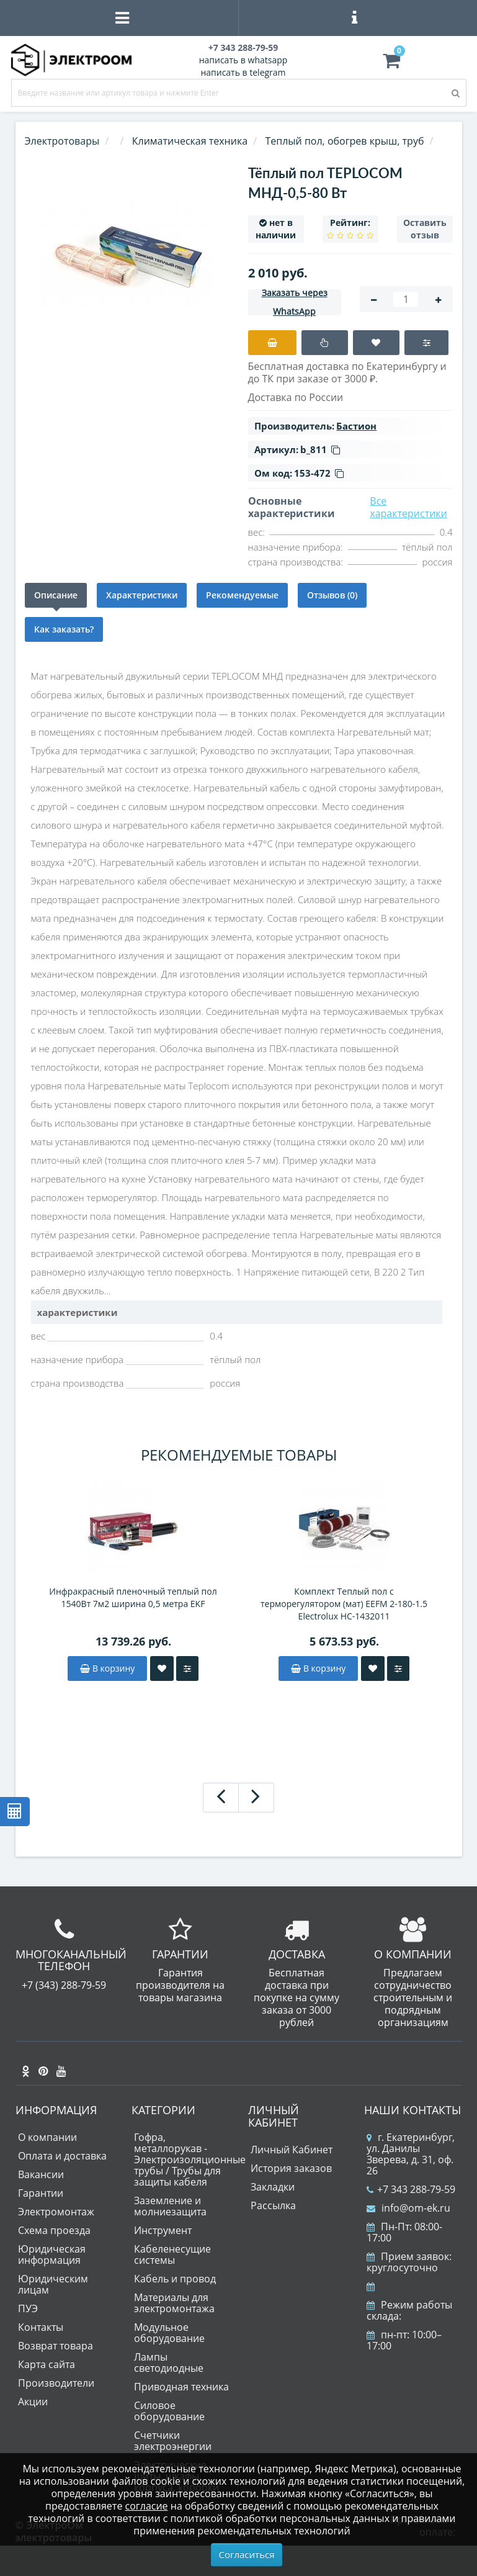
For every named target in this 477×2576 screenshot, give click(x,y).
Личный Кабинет (291, 2149)
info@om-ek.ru (408, 2208)
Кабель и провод (175, 2279)
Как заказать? (64, 629)
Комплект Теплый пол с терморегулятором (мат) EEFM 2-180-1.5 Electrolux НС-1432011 (344, 1603)
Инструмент (163, 2230)
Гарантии (40, 2193)
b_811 (320, 449)
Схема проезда (54, 2230)
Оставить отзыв (425, 229)
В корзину (107, 1668)
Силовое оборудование (169, 2410)
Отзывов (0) (332, 595)
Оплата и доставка (62, 2156)
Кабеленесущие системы (172, 2254)
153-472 (319, 473)
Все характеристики (408, 507)
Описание (56, 595)
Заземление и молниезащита (170, 2206)
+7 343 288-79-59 (411, 2189)
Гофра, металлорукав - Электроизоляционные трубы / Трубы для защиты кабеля (190, 2159)
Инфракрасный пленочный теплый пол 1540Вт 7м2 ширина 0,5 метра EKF (132, 1597)
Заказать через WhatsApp (295, 302)
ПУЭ (28, 2308)
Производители (56, 2383)
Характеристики (141, 595)
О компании (47, 2137)
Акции (33, 2401)
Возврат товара (55, 2346)
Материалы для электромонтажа (174, 2302)
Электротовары (62, 141)
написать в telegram (242, 72)
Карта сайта (46, 2364)
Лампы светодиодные (168, 2362)
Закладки (273, 2187)
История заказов (291, 2168)
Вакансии (41, 2174)
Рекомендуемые (242, 595)
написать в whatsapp (243, 60)
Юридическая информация (52, 2254)
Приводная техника (181, 2387)
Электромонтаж (56, 2211)
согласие (146, 2506)
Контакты (40, 2327)
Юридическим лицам (53, 2284)
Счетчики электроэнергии (173, 2440)
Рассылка (273, 2205)
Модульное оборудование (169, 2332)
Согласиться (247, 2554)
